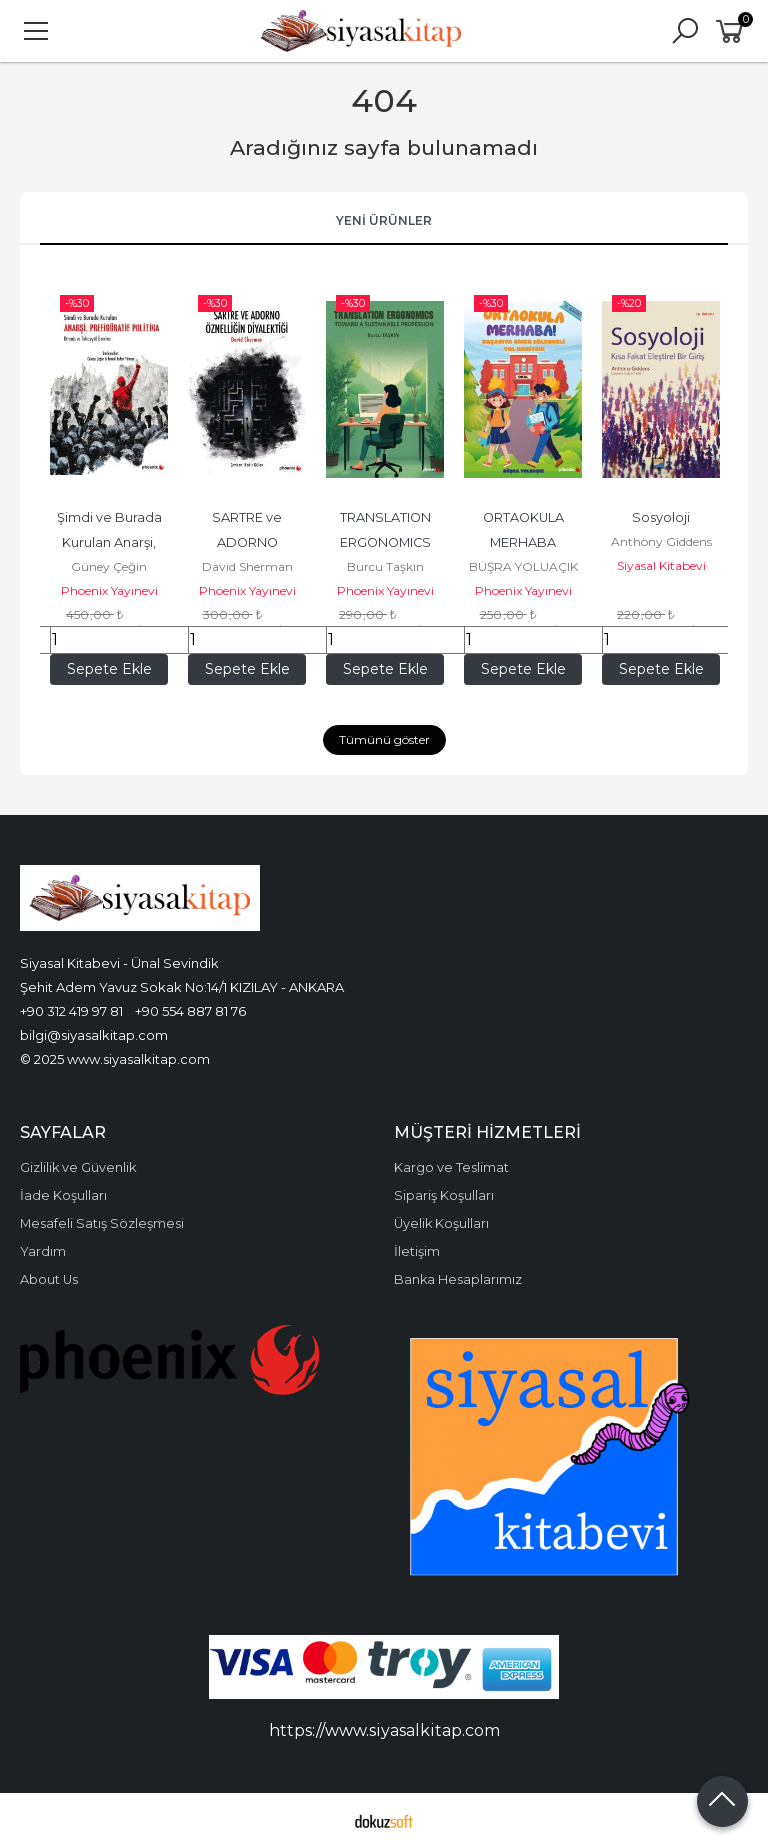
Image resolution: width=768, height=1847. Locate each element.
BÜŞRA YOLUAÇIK (523, 566)
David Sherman (247, 566)
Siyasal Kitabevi (661, 565)
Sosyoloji (661, 517)
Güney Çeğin (109, 566)
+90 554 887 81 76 (190, 1011)
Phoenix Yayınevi (109, 590)
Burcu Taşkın (385, 566)
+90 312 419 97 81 (71, 1011)
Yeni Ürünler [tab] (384, 220)
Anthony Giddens (661, 541)
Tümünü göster (384, 739)
